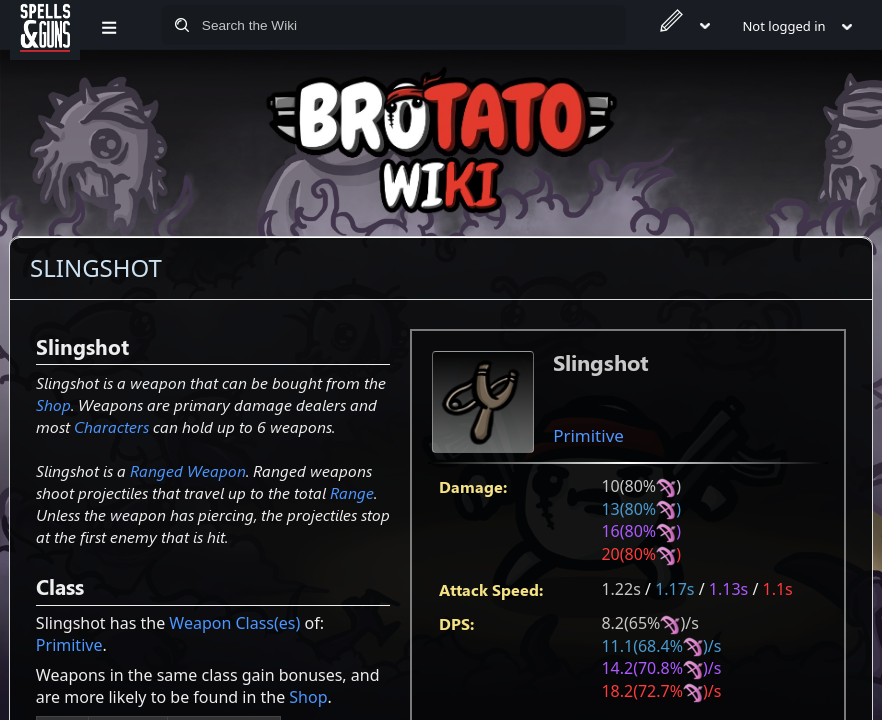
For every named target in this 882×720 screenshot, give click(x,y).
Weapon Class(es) (234, 623)
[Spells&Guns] (45, 25)
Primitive (588, 435)
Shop (53, 404)
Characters (111, 426)
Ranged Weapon (188, 470)
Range (352, 492)
